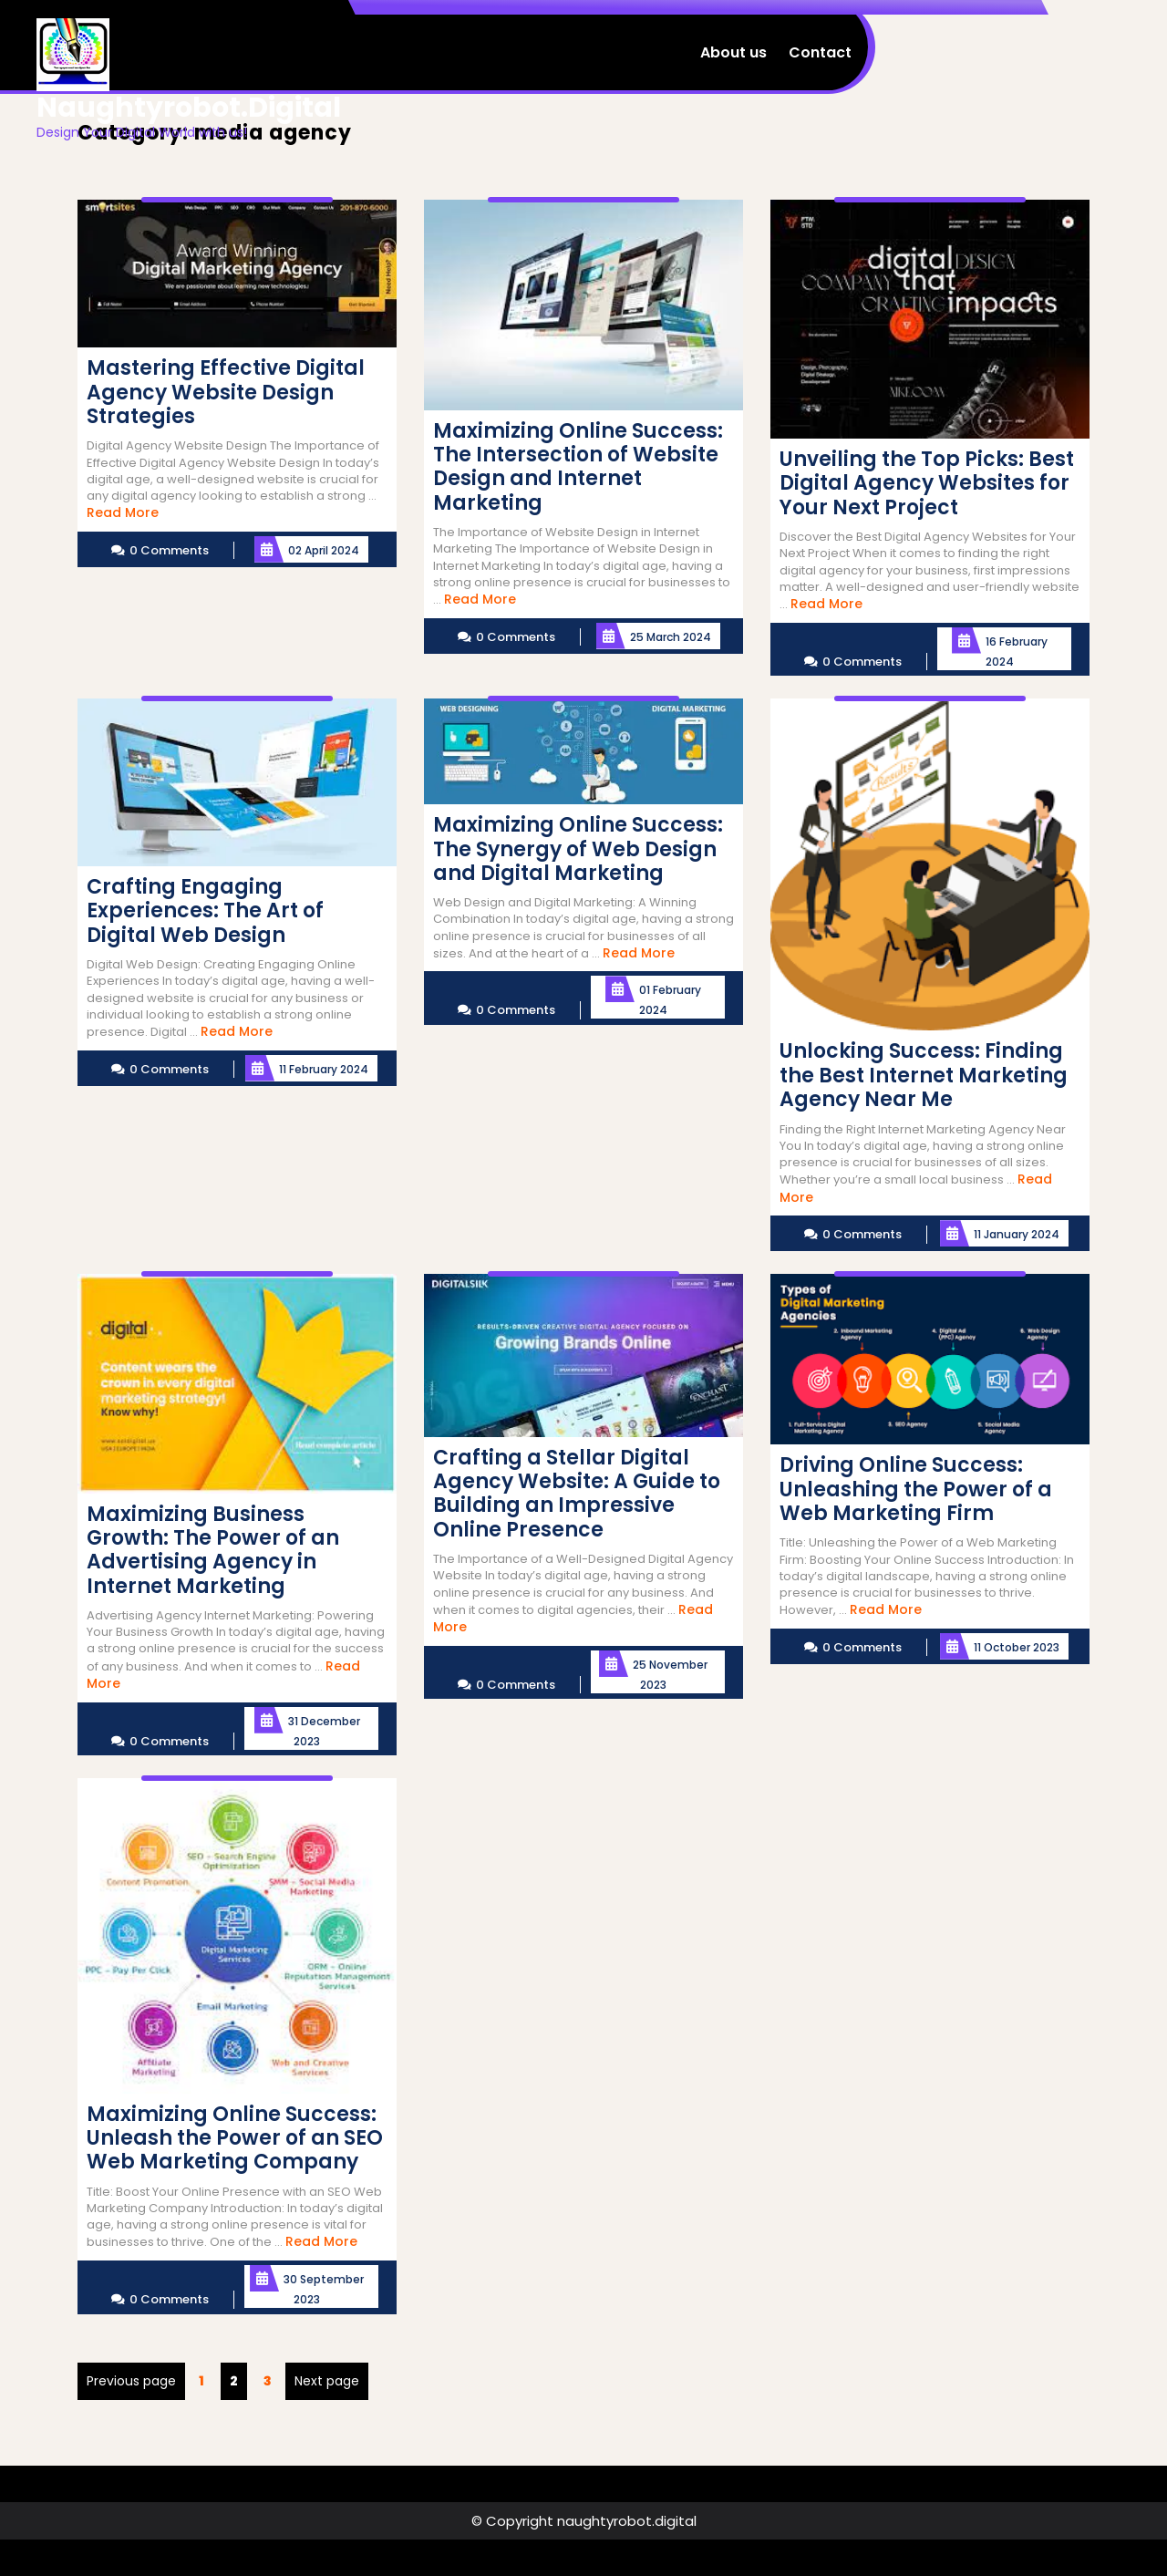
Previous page (131, 2381)
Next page (326, 2381)
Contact (820, 52)
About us (733, 52)
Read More (123, 512)
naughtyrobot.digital (188, 107)
